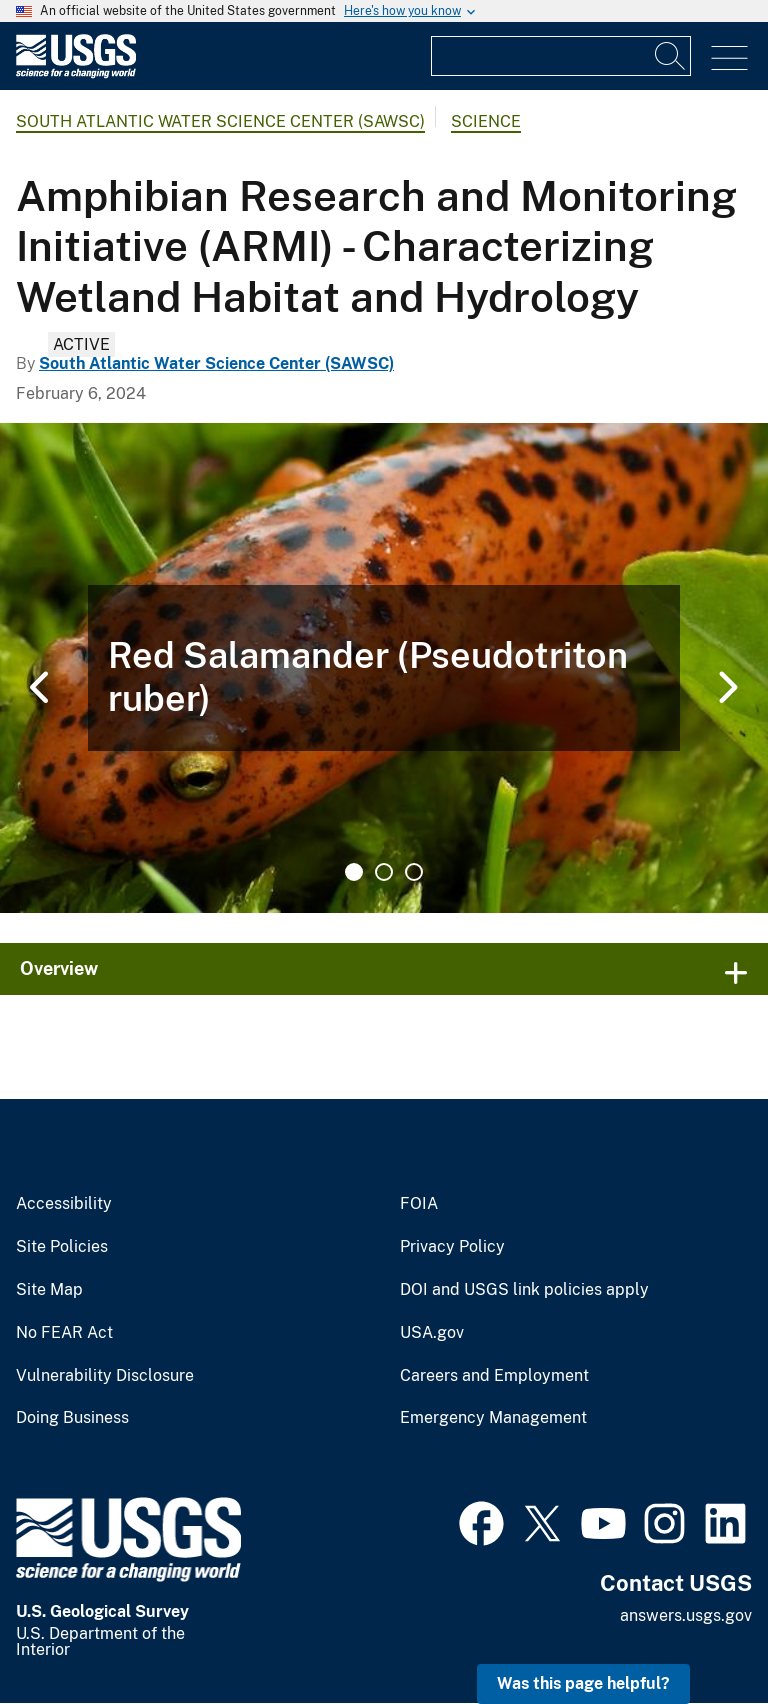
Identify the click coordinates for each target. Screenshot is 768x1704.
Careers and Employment (494, 1376)
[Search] (671, 56)
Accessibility (64, 1204)
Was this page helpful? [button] (583, 1683)
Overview (59, 968)
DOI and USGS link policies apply (524, 1290)
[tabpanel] (384, 668)
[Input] (561, 56)
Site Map (49, 1290)
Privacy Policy (452, 1247)
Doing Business (72, 1418)
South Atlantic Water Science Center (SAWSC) (220, 121)
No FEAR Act (64, 1333)
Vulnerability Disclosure (105, 1376)
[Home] (76, 73)
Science (486, 121)
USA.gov (432, 1333)
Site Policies (62, 1247)
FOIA (419, 1204)
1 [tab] (354, 872)
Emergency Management (493, 1418)
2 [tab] (384, 872)
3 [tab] (414, 872)
